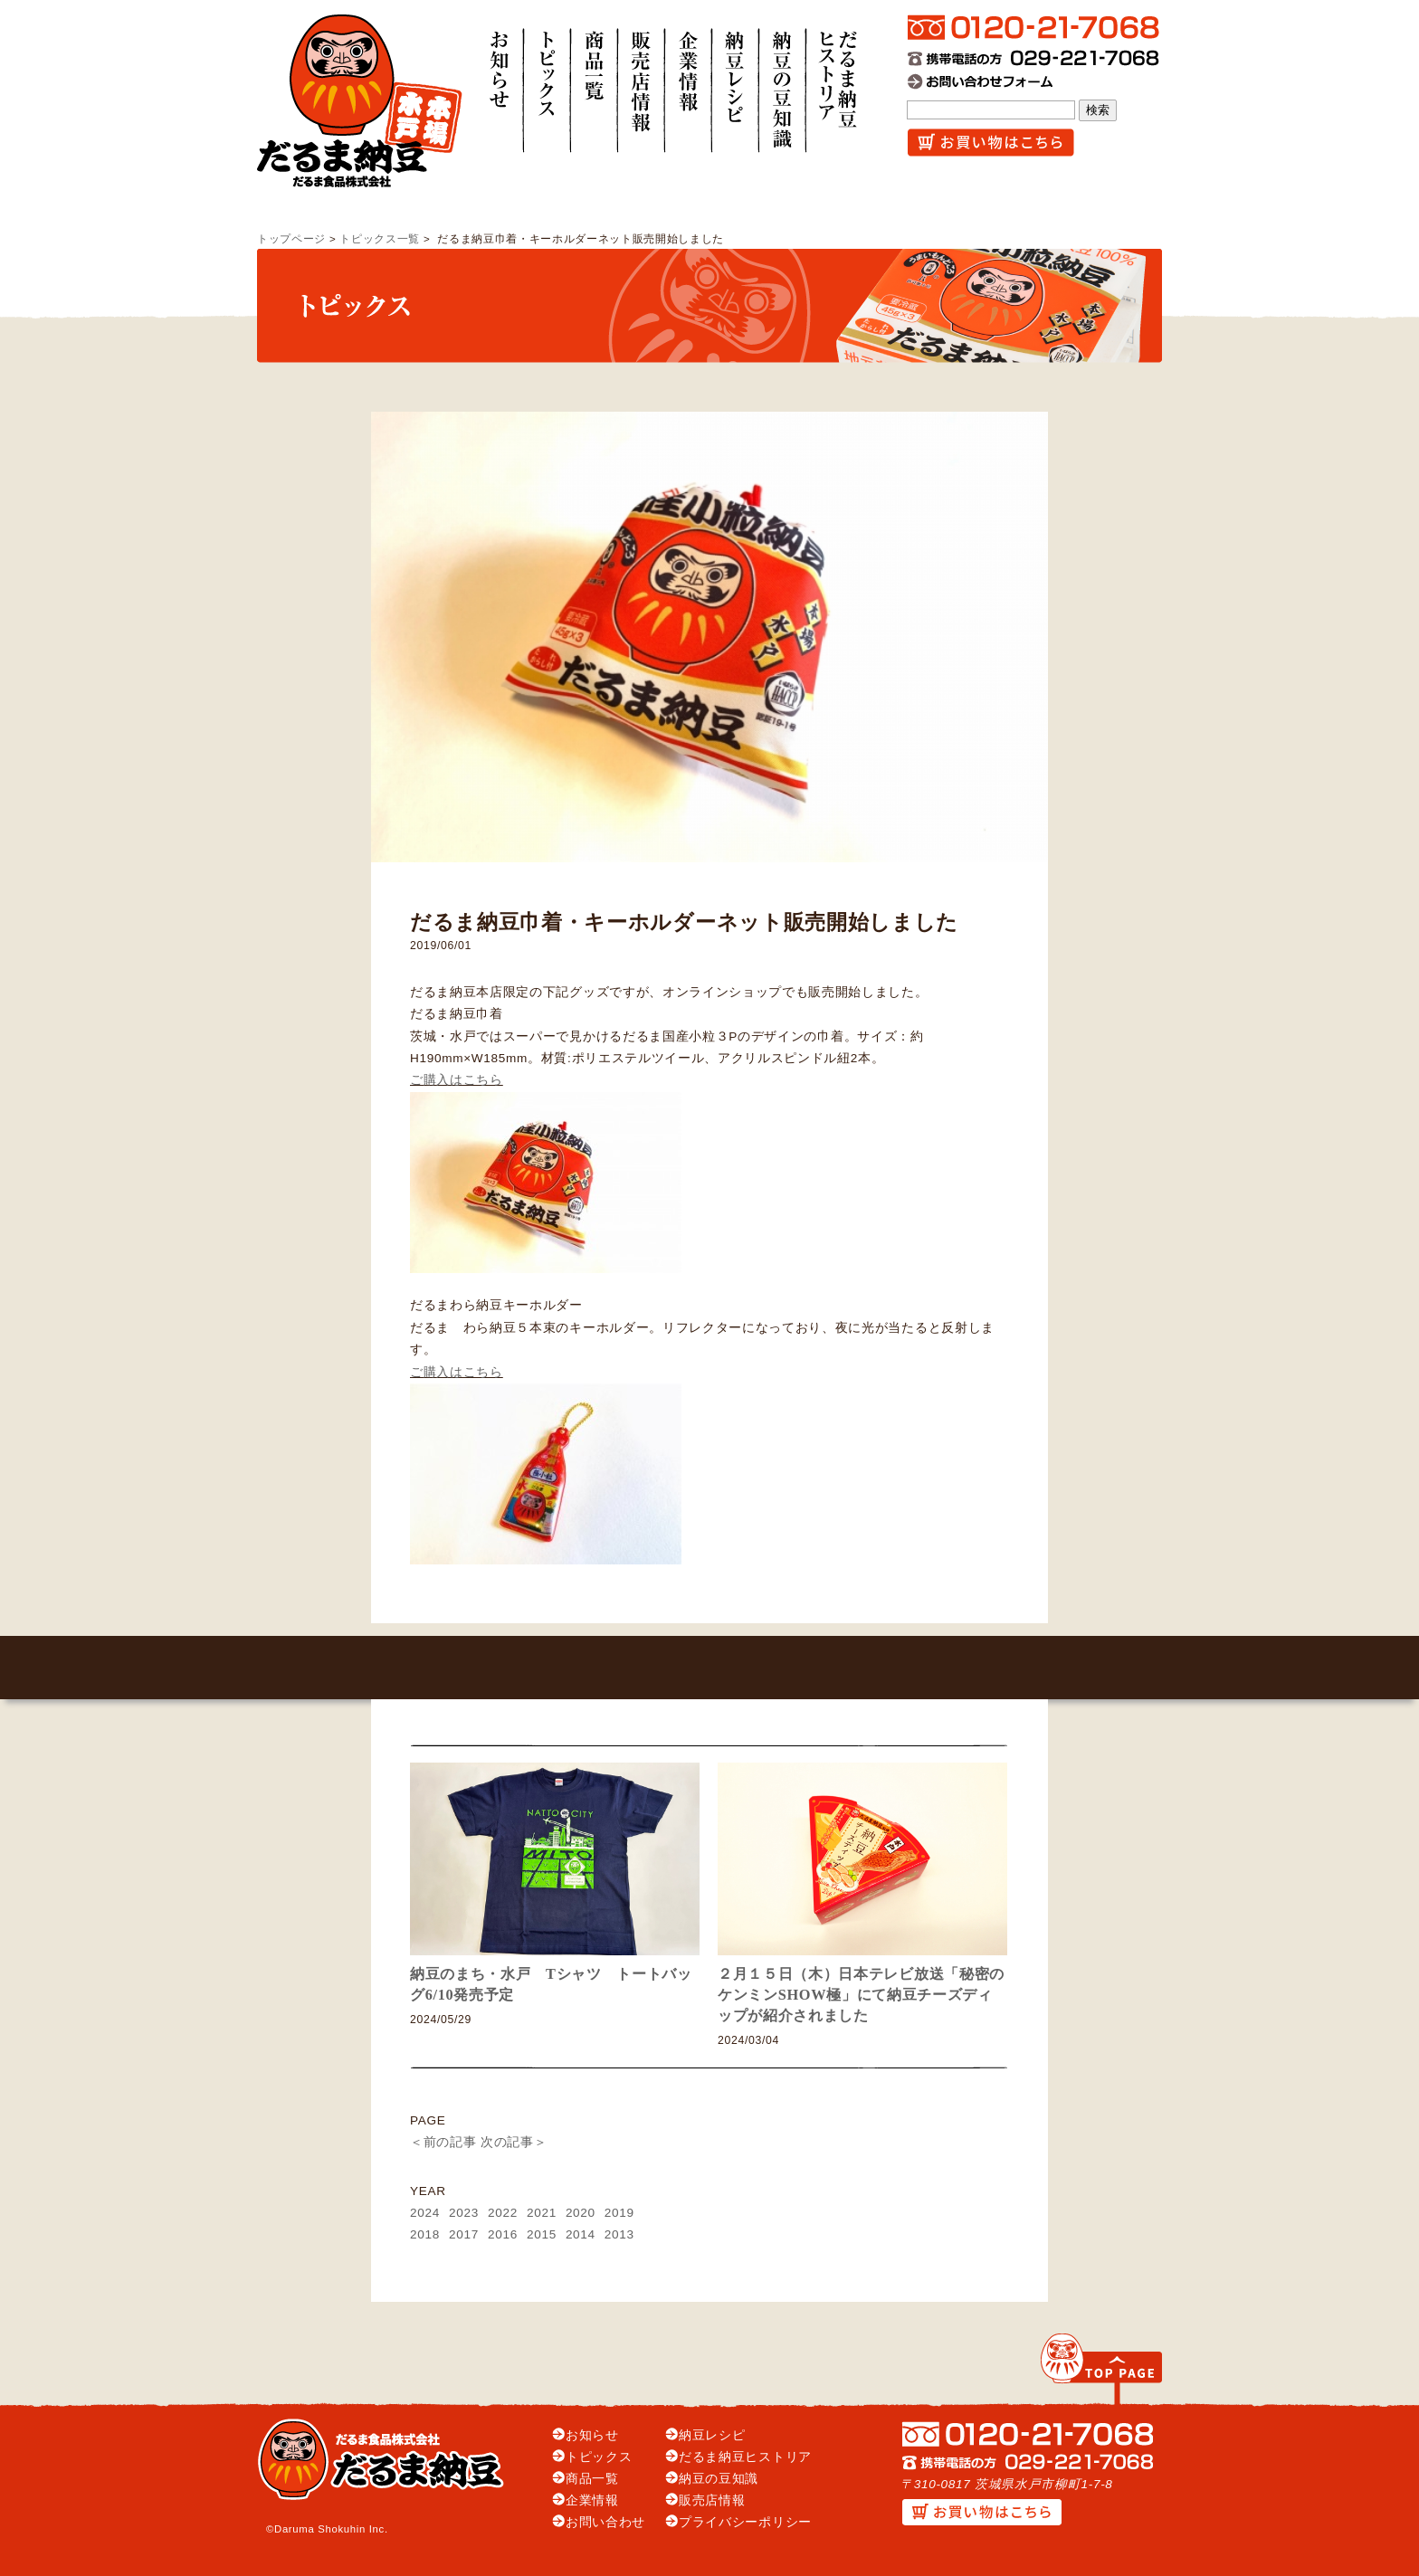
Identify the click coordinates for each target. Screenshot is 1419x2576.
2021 (542, 2213)
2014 (580, 2234)
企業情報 (592, 2500)
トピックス (599, 2457)
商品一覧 (592, 2479)
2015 (542, 2234)
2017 (464, 2234)
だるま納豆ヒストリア (745, 2457)
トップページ (291, 238)
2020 (580, 2213)
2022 (503, 2213)
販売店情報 (712, 2500)
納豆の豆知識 (718, 2479)
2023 (464, 2213)
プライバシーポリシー (745, 2522)
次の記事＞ (514, 2142)
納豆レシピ (712, 2435)
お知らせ (592, 2435)
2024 (425, 2213)
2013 (619, 2234)
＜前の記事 (443, 2142)
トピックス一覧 (379, 238)
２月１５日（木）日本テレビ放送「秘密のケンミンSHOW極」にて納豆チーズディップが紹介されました (861, 1994)
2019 (619, 2213)
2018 (425, 2234)
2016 (503, 2234)
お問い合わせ (605, 2522)
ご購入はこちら (456, 1080)
